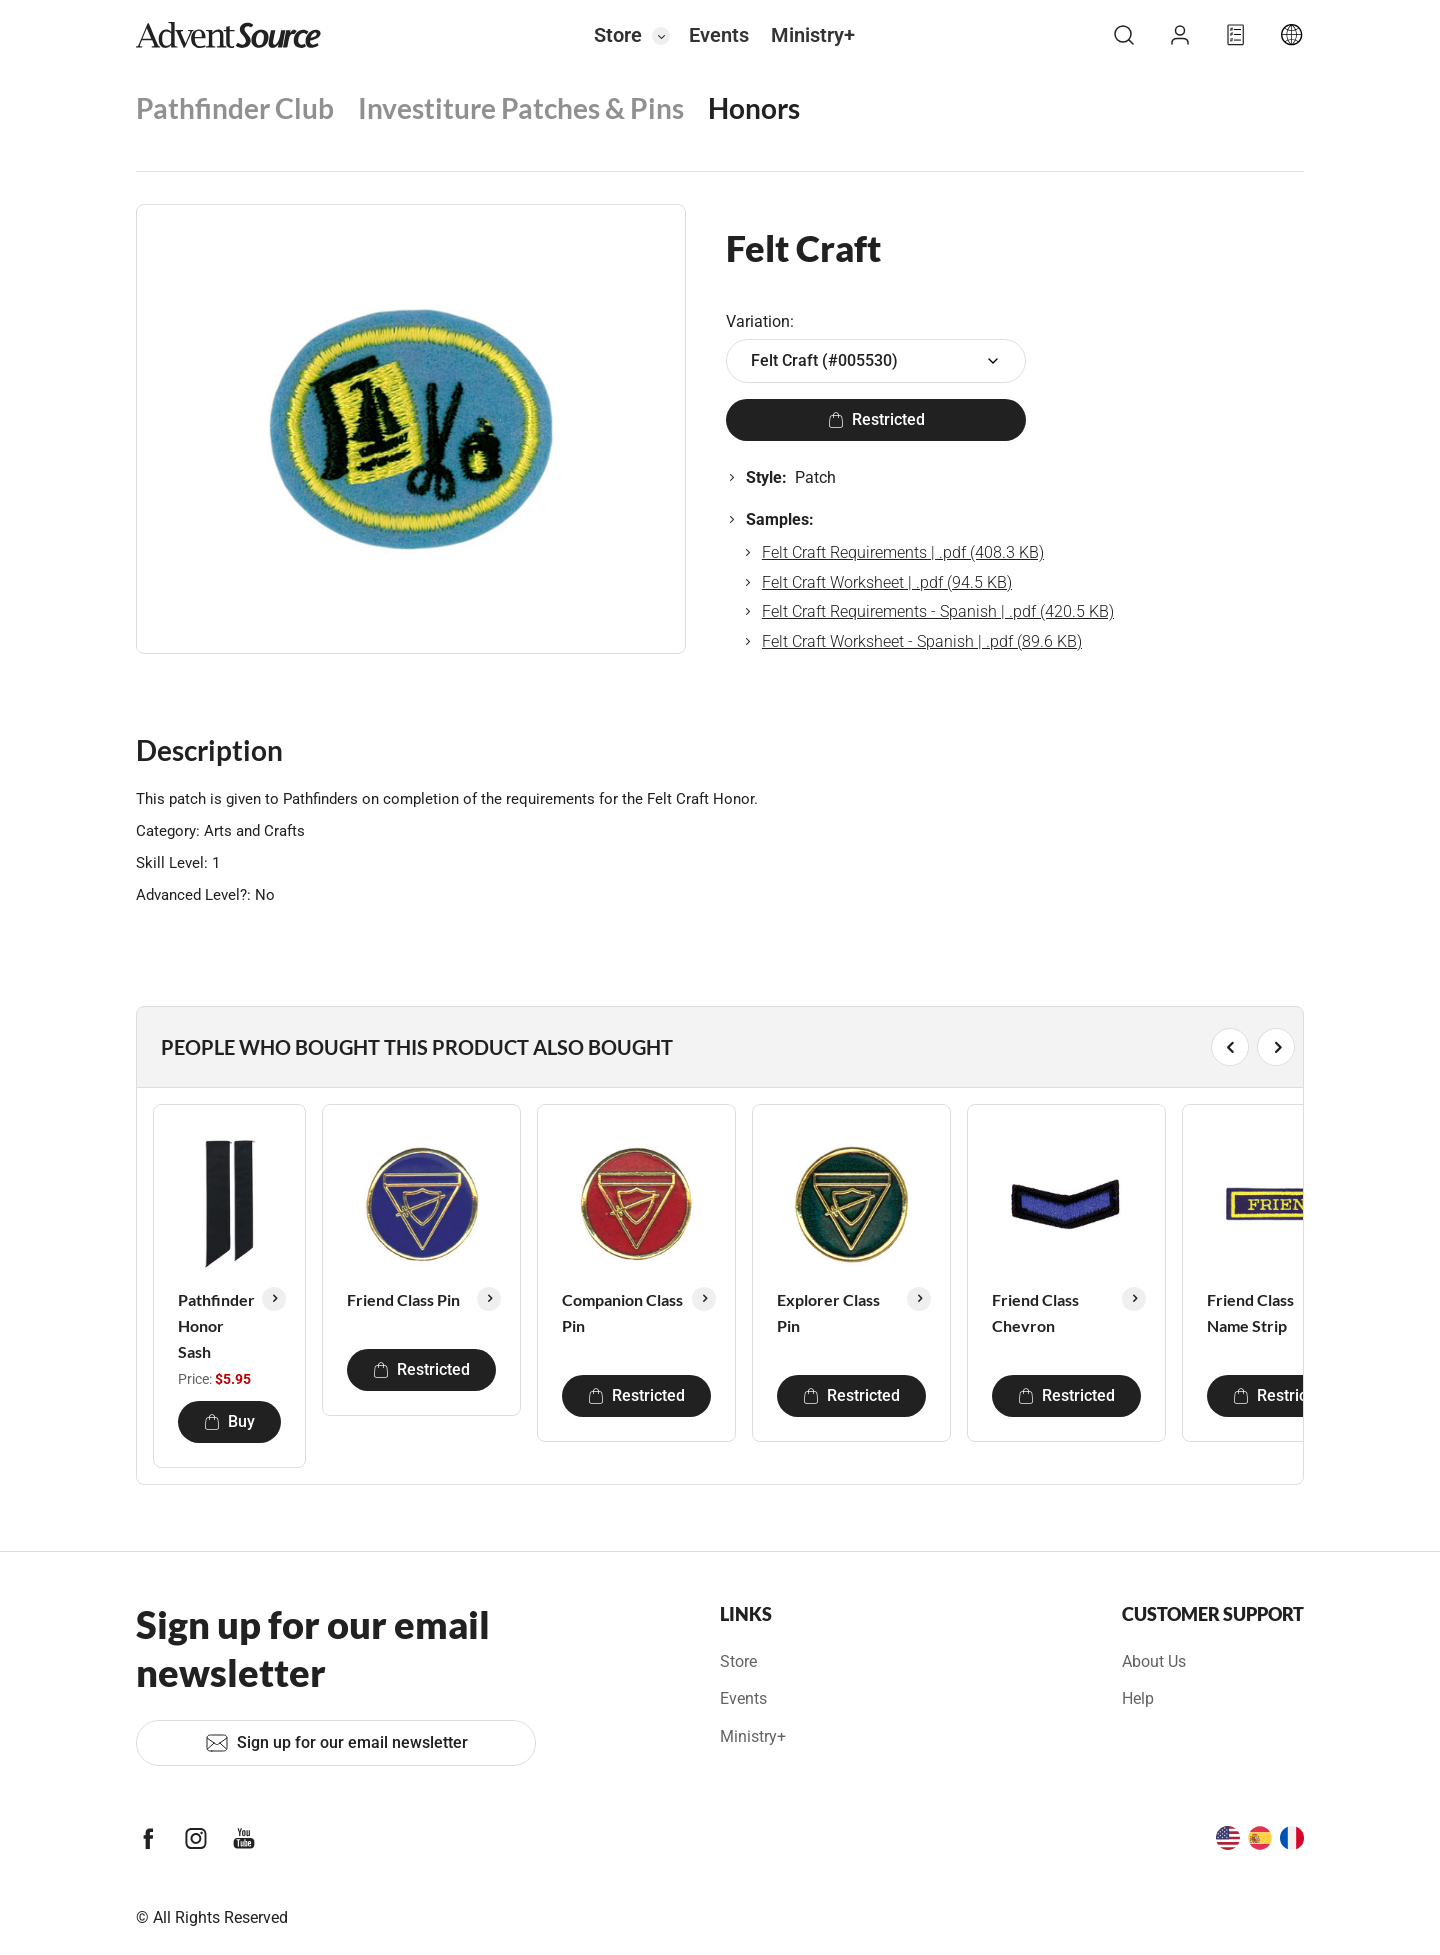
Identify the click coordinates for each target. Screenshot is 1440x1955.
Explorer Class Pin (828, 1312)
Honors (754, 108)
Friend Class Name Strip (1250, 1312)
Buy (229, 1421)
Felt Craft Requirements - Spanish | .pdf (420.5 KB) (938, 611)
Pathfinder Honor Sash (216, 1325)
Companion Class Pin (622, 1312)
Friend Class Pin (403, 1299)
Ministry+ (813, 35)
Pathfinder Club (235, 108)
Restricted (876, 419)
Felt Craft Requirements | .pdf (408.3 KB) (903, 552)
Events (719, 35)
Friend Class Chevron (1035, 1312)
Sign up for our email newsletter (336, 1743)
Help (1138, 1698)
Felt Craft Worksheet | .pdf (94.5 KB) (887, 582)
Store (618, 35)
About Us (1154, 1661)
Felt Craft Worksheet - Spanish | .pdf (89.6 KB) (922, 641)
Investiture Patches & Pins (521, 108)
